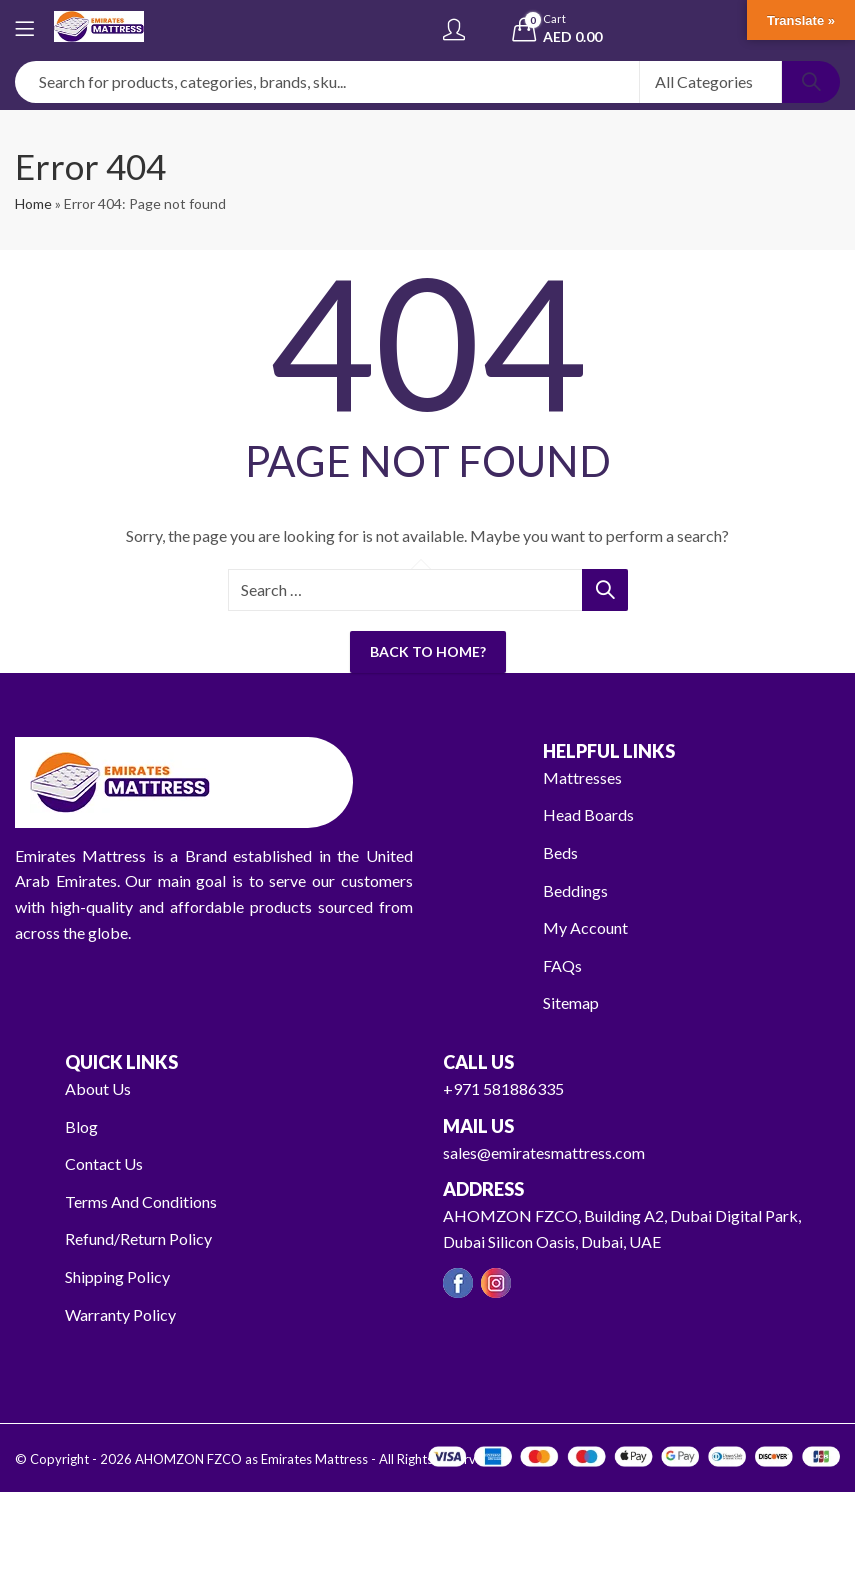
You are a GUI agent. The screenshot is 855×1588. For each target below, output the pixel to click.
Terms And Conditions (141, 1201)
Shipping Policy (117, 1276)
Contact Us (104, 1163)
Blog (81, 1126)
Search (811, 82)
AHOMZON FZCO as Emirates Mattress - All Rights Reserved (313, 1459)
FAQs (562, 965)
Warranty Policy (120, 1314)
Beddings (575, 890)
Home (33, 203)
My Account (585, 927)
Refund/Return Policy (138, 1238)
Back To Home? (428, 651)
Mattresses (582, 777)
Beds (560, 852)
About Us (98, 1088)
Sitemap (571, 1002)
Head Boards (588, 814)
